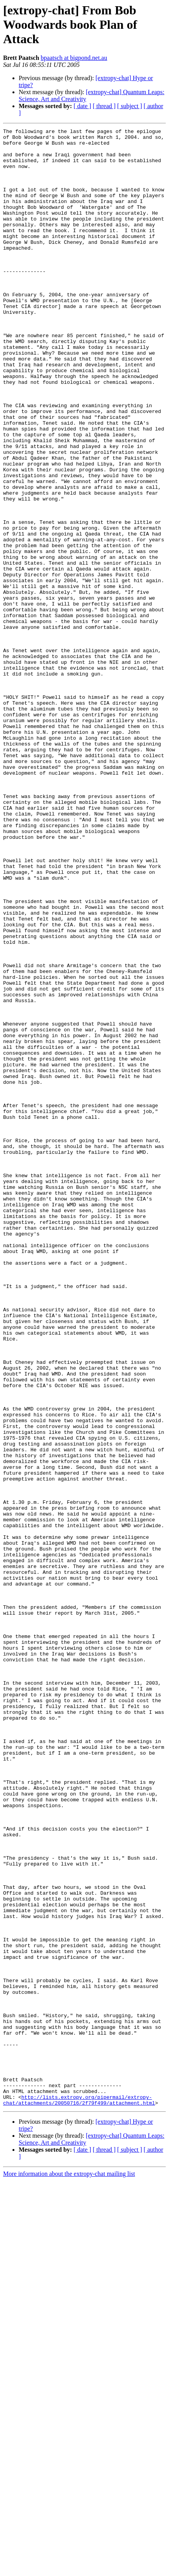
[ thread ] (104, 106)
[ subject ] (129, 106)
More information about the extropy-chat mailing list (69, 2569)
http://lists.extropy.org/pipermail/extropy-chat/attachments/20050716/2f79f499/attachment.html (79, 2495)
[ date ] (82, 106)
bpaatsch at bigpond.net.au (74, 57)
